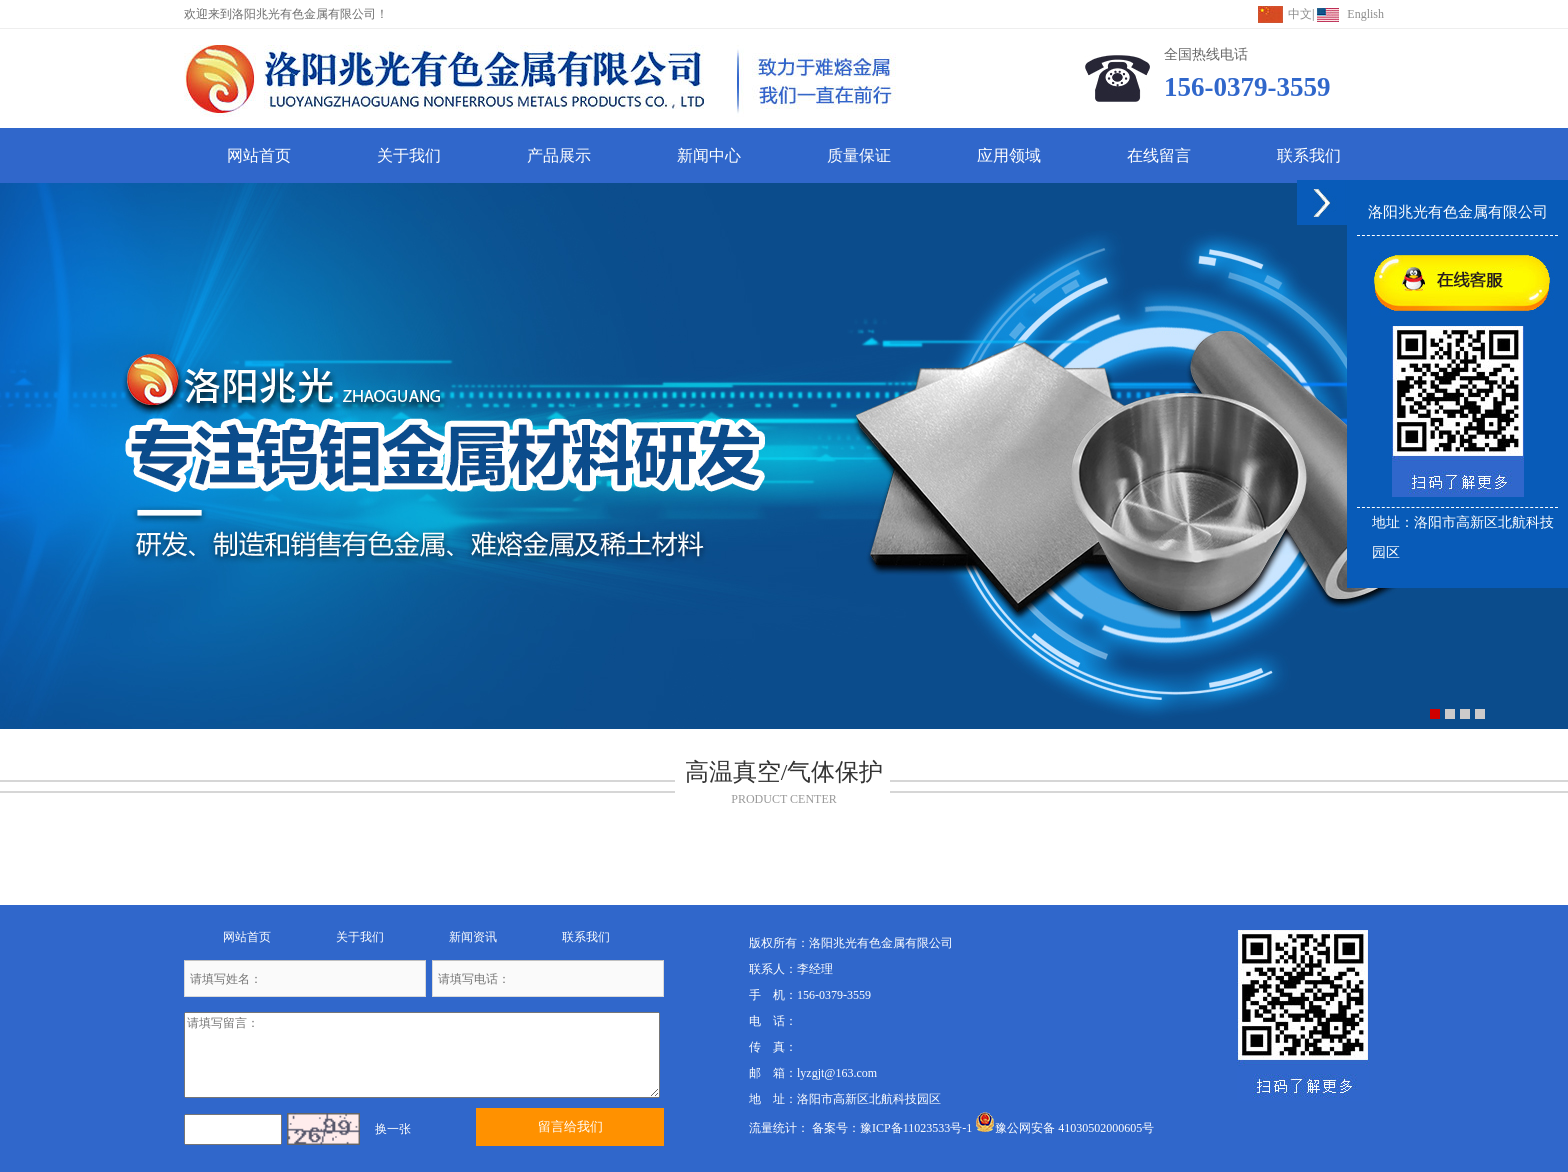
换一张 (393, 1129)
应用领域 (1009, 155)
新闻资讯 (473, 937)
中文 (1300, 14)
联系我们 (1309, 155)
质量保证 (859, 155)
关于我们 (409, 155)
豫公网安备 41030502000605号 (1064, 1128)
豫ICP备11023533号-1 (916, 1128)
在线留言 (1159, 155)
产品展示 (559, 155)
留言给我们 (570, 1126)
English (1365, 14)
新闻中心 (709, 155)
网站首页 (259, 155)
